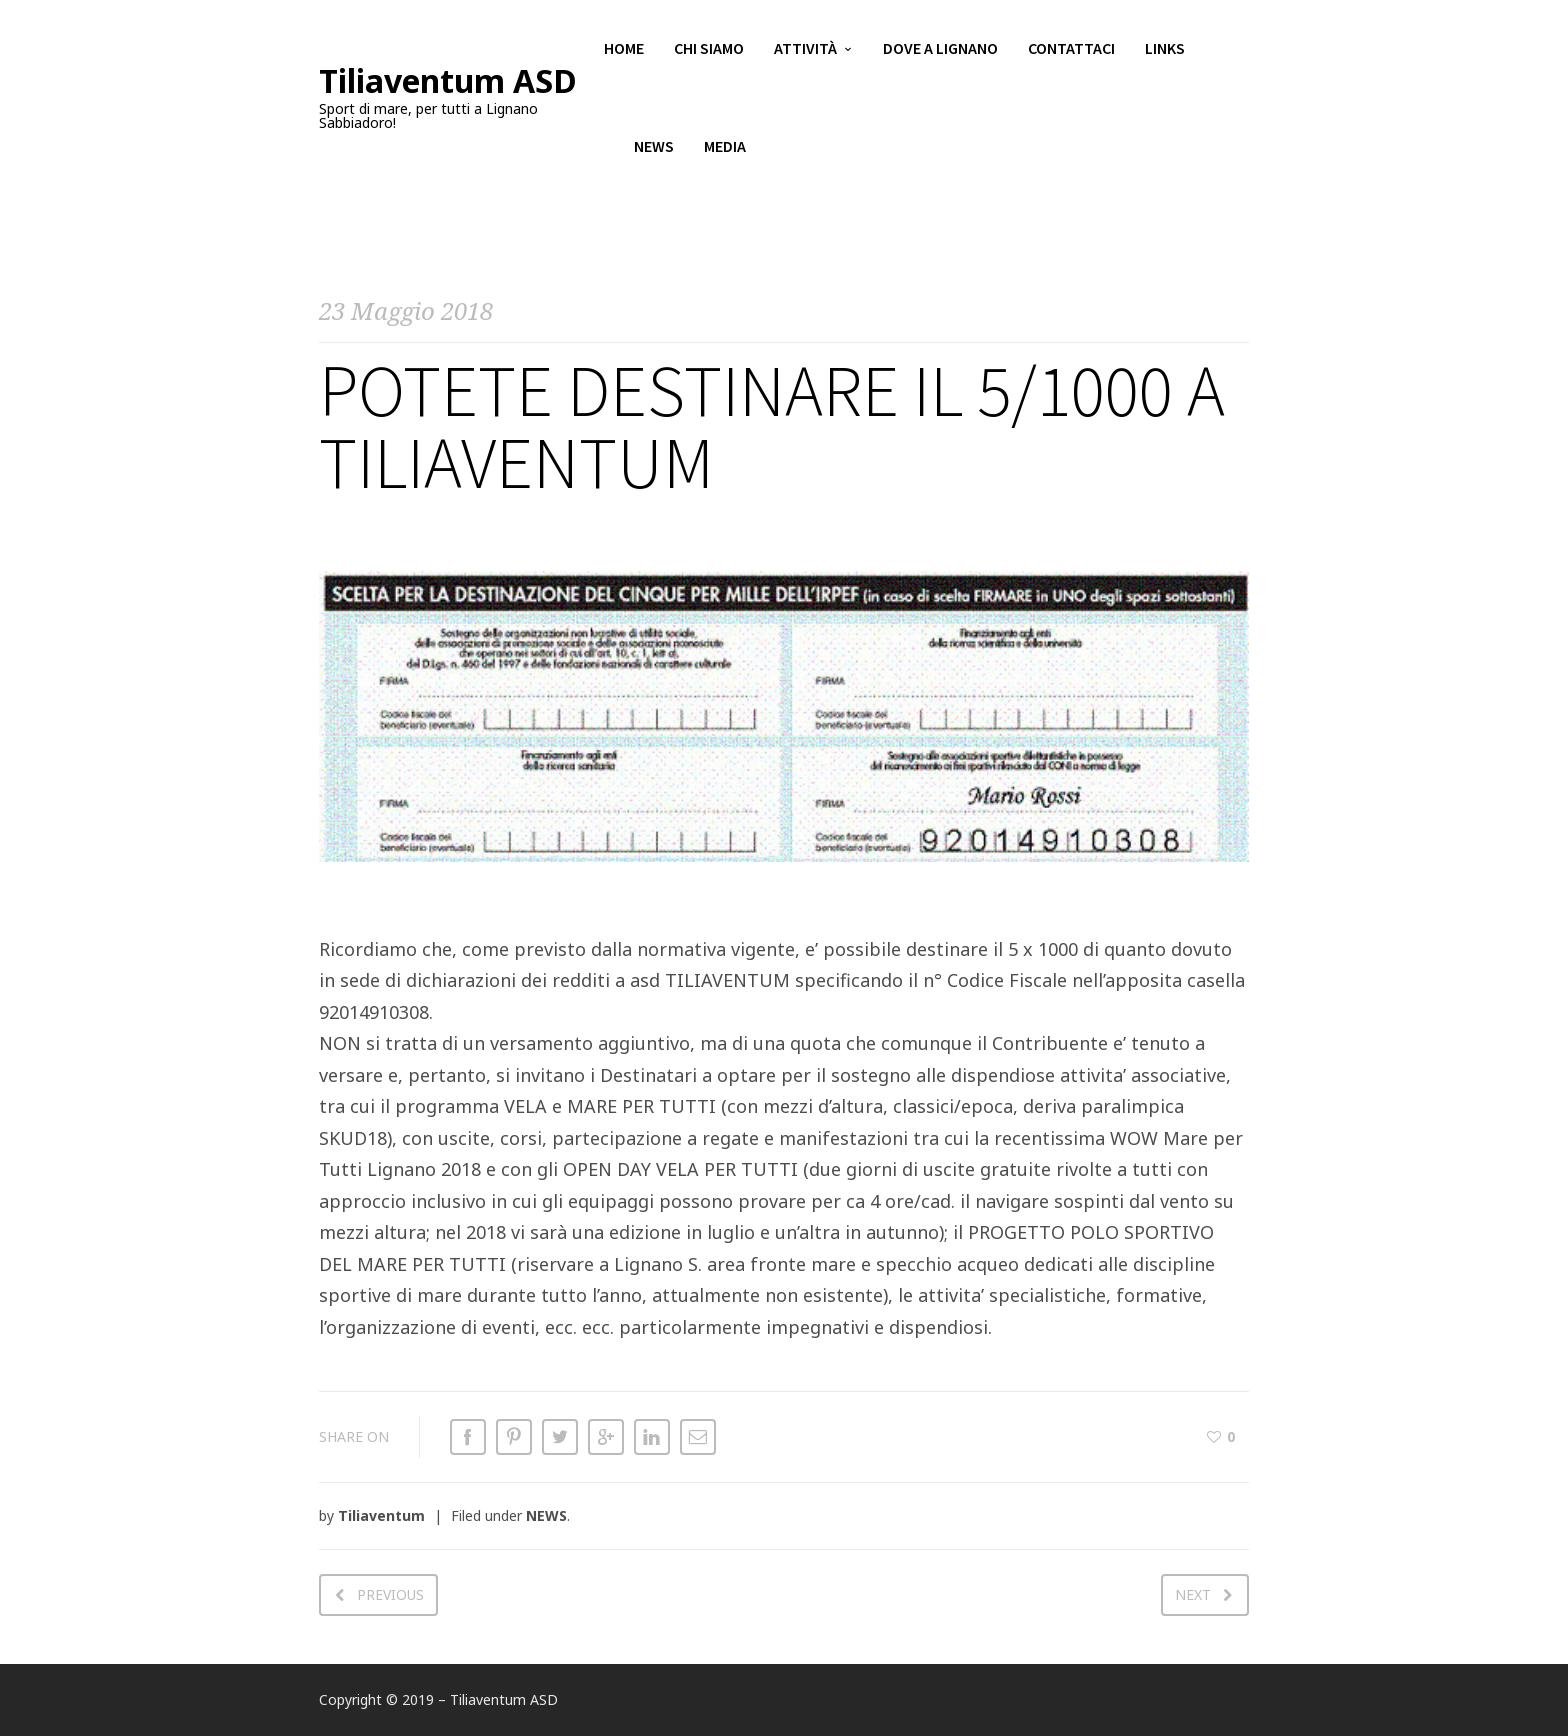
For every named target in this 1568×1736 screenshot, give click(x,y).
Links (1165, 50)
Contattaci (1071, 50)
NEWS (546, 1515)
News (654, 150)
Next (1193, 1594)
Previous (390, 1594)
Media (725, 150)
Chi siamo (709, 50)
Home (624, 50)
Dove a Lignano (940, 50)
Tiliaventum (381, 1515)
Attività (805, 50)
